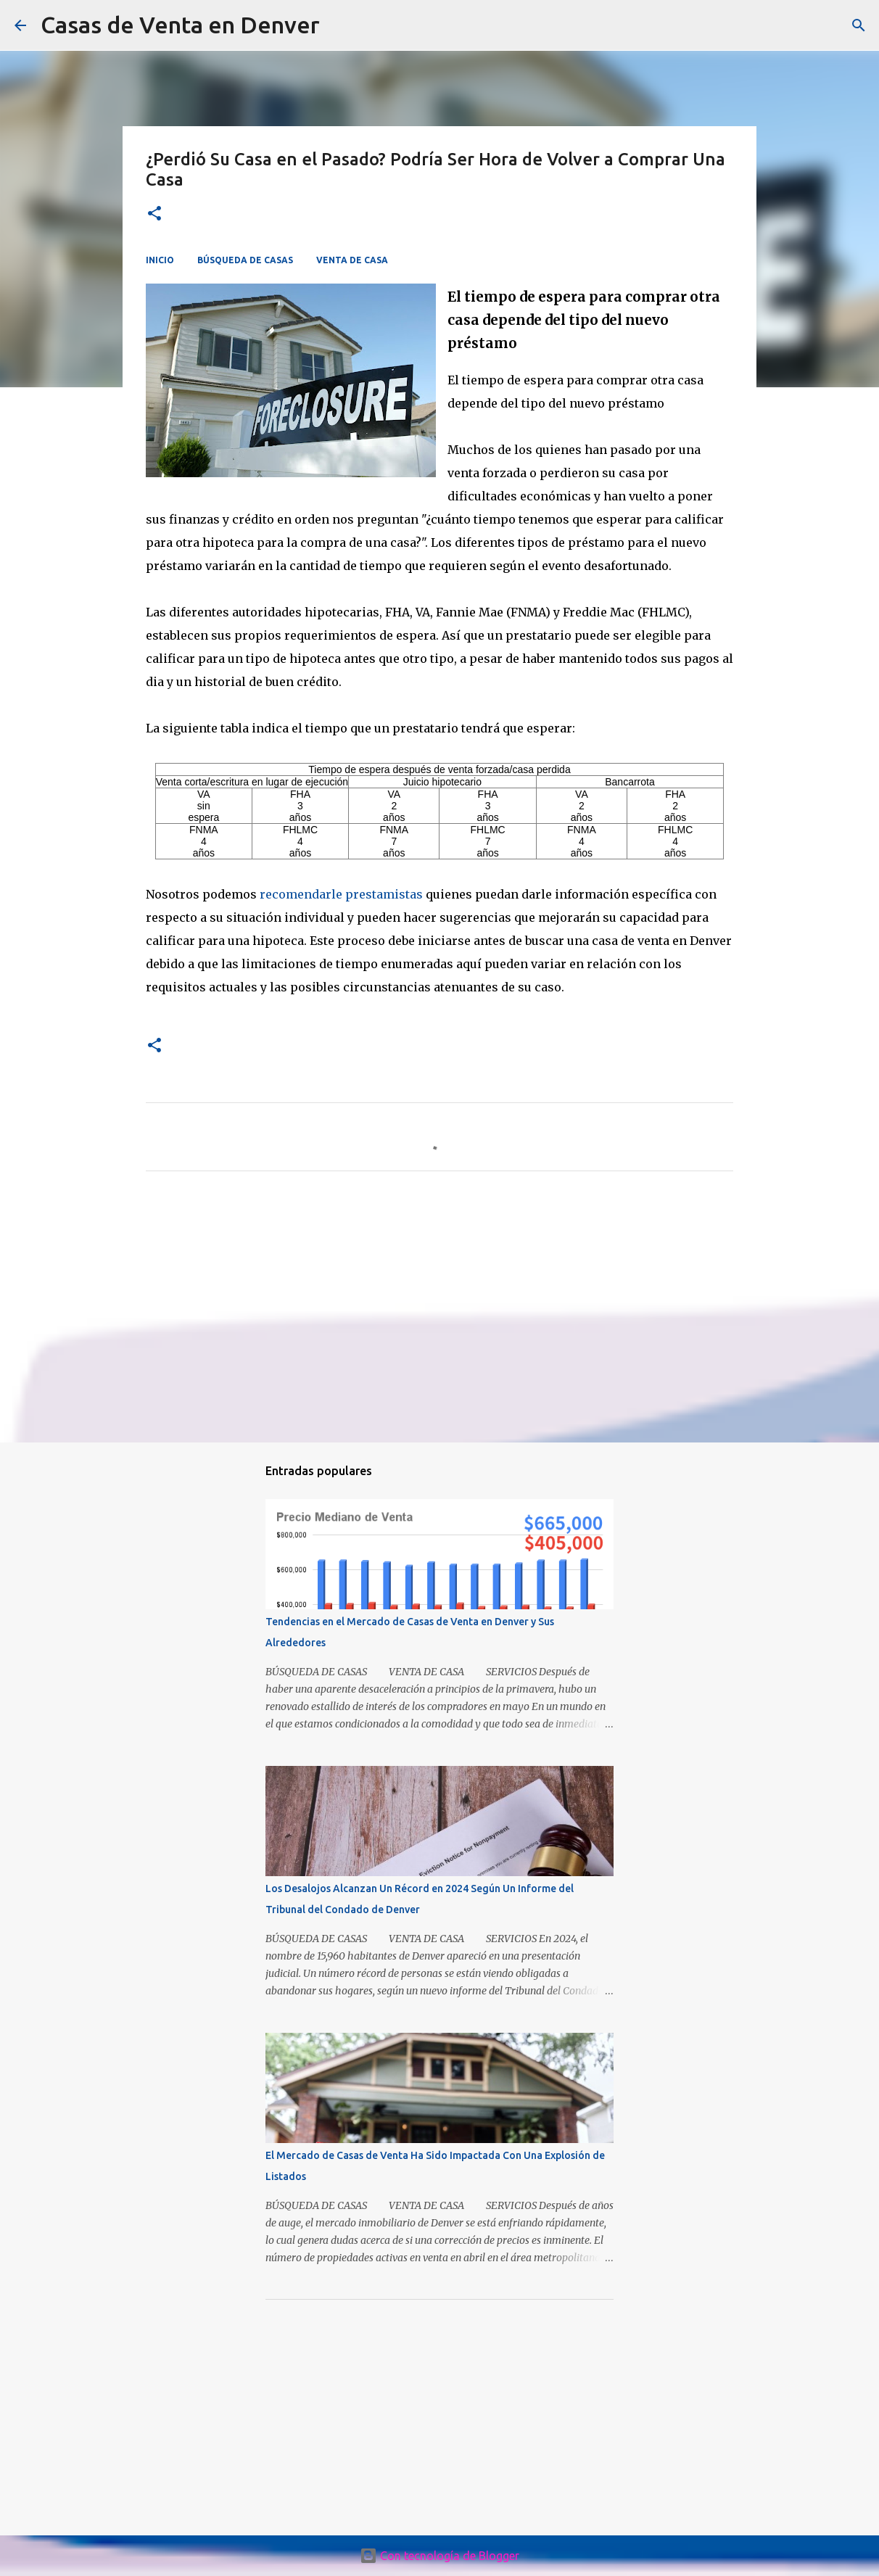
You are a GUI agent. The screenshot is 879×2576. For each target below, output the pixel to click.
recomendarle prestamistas (341, 894)
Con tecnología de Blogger (439, 2555)
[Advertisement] (439, 1317)
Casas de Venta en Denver (180, 25)
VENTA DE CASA (352, 260)
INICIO (160, 260)
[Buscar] (858, 25)
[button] (154, 214)
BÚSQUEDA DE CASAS (245, 260)
